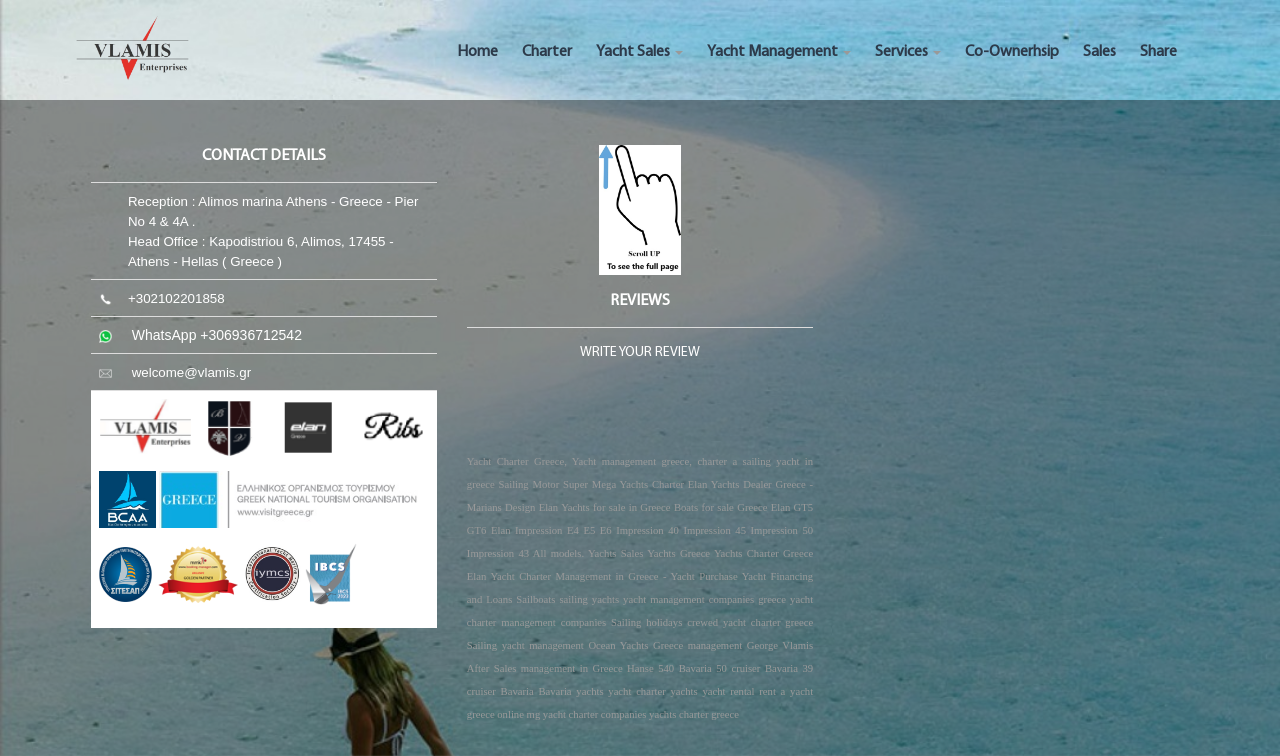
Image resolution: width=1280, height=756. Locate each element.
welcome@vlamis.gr (191, 372)
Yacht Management (779, 52)
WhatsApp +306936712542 (217, 335)
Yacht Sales (639, 52)
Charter (547, 52)
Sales (1099, 52)
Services (908, 52)
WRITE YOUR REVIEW (640, 352)
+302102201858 (176, 298)
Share (1158, 52)
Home (477, 52)
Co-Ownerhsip (1012, 52)
